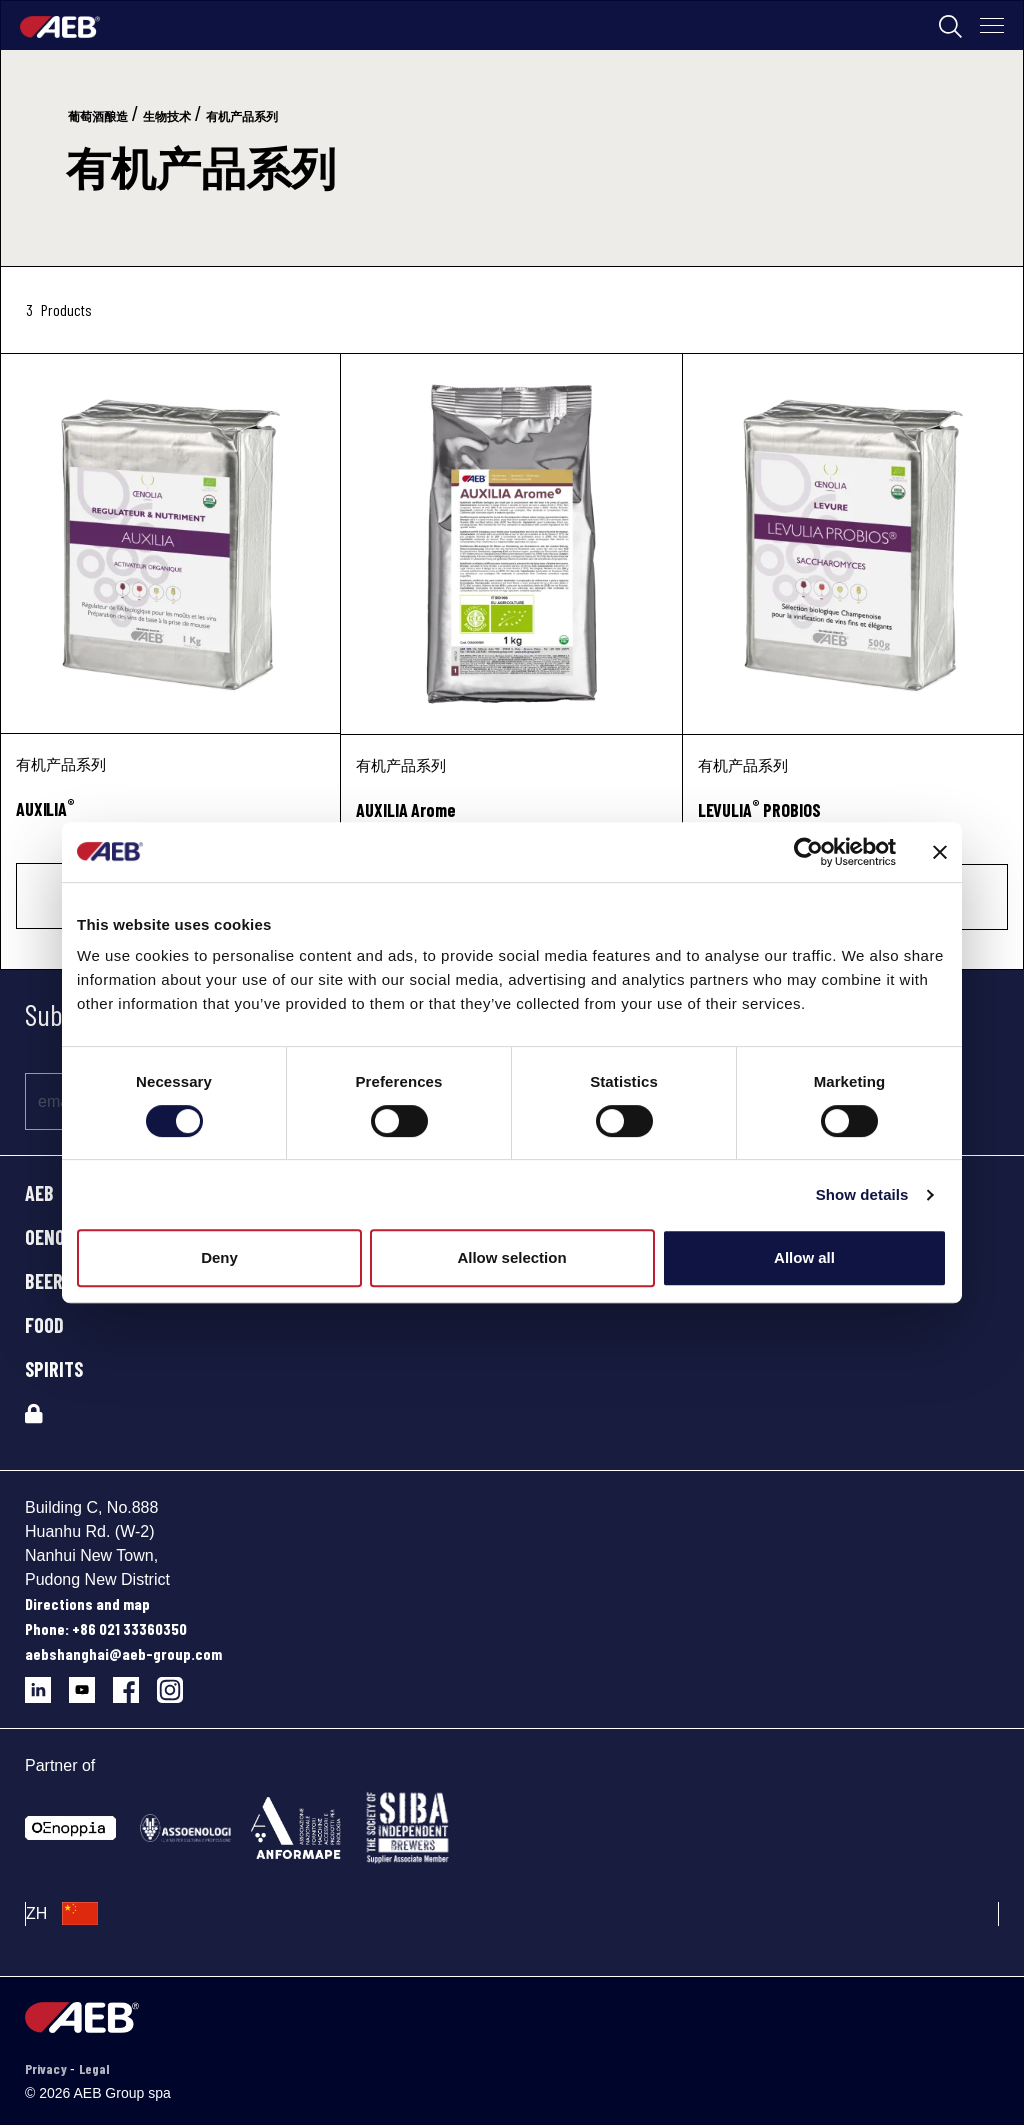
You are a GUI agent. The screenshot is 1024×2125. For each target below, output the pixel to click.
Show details (862, 1194)
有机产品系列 (242, 117)
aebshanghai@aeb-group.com (123, 1653)
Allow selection (511, 1257)
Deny (219, 1257)
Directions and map (87, 1603)
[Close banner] (940, 852)
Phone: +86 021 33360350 (106, 1628)
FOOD (44, 1325)
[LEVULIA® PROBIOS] (853, 544)
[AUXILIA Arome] (511, 544)
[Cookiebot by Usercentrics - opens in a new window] (808, 852)
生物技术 (167, 117)
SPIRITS (54, 1369)
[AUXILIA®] (170, 543)
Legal (94, 2068)
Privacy (47, 2068)
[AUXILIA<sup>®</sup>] (170, 820)
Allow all (804, 1257)
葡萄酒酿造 (98, 117)
